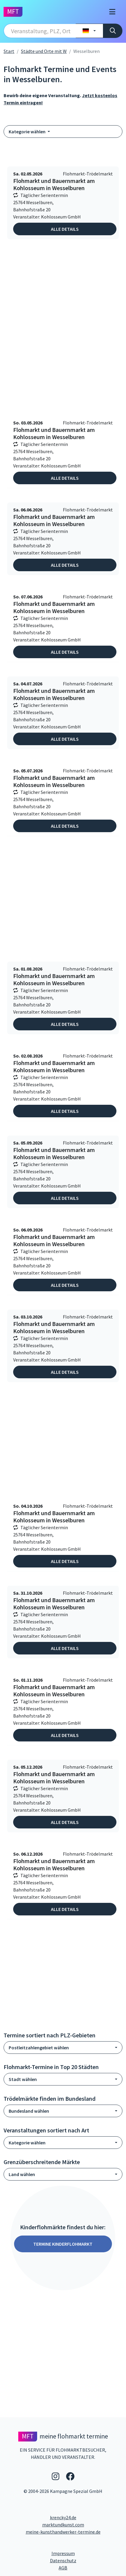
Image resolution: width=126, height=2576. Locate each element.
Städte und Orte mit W (44, 51)
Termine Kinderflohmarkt (62, 2244)
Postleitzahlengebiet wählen (39, 2048)
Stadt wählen (23, 2079)
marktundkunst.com (63, 2525)
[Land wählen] (89, 31)
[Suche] (112, 31)
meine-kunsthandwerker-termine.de (63, 2532)
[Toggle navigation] (112, 11)
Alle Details (65, 229)
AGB (90, 2567)
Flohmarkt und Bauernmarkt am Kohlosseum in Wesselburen (54, 184)
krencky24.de (63, 2517)
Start (9, 51)
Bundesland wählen (29, 2111)
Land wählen (22, 2174)
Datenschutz (86, 2560)
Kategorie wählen (27, 132)
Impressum (85, 2553)
